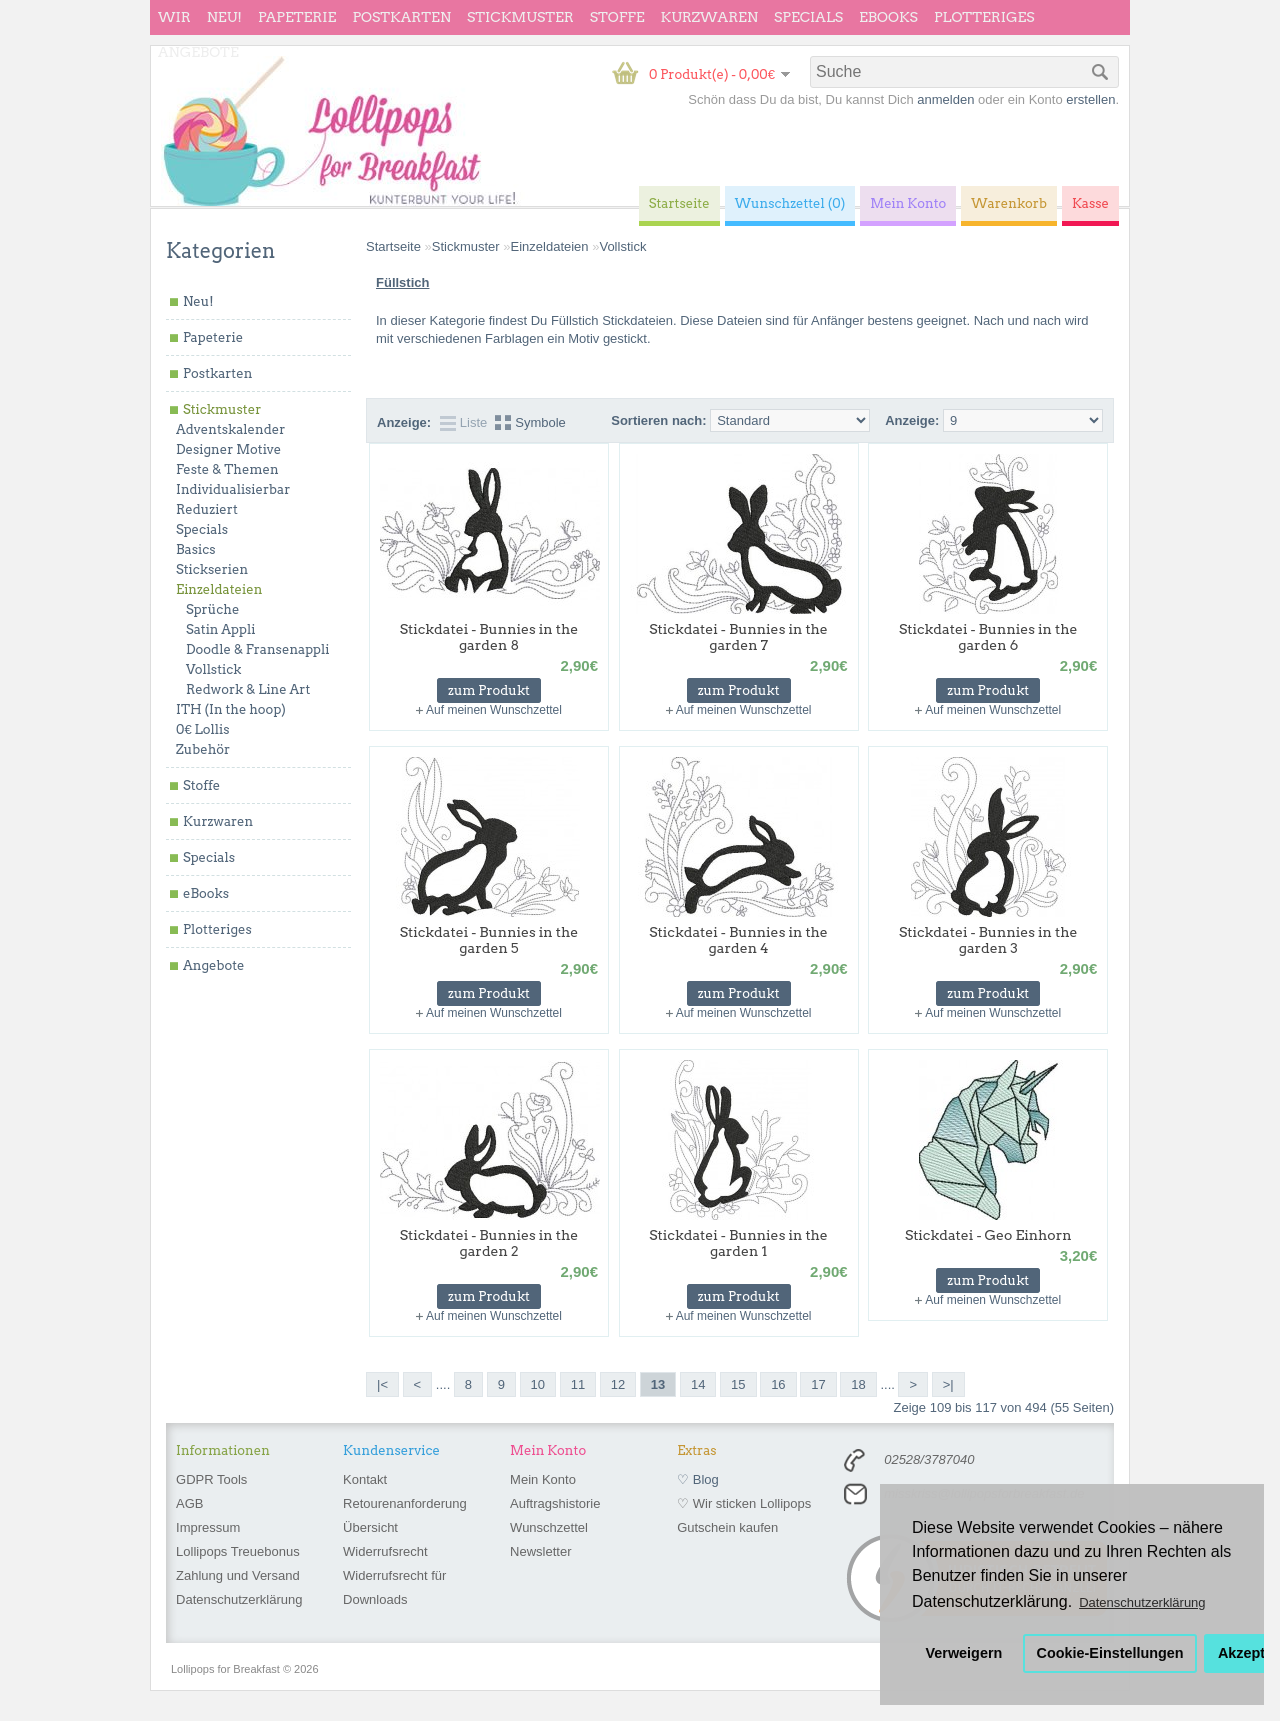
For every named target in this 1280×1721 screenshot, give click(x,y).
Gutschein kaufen (727, 1527)
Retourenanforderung (405, 1503)
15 (738, 1384)
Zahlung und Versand (238, 1575)
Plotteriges (984, 17)
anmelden (945, 99)
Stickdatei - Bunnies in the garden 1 (738, 1243)
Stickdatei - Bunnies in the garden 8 (489, 637)
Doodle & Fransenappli (257, 649)
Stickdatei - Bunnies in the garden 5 (489, 940)
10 (538, 1384)
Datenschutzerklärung (239, 1599)
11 (578, 1384)
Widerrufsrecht (385, 1551)
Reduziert (207, 509)
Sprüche (212, 609)
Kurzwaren (709, 17)
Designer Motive (228, 449)
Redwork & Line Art (248, 689)
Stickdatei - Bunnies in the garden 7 (738, 637)
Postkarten (401, 17)
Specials (808, 17)
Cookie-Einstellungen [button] (1110, 1653)
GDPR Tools (211, 1479)
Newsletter (540, 1551)
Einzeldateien (219, 589)
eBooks (888, 17)
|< (382, 1384)
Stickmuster (520, 17)
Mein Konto (543, 1479)
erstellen (1090, 99)
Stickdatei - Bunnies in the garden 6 (988, 637)
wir (174, 17)
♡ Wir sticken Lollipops (744, 1503)
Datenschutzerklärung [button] (1142, 1602)
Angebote (198, 52)
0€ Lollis (202, 729)
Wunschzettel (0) (790, 203)
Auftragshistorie (555, 1503)
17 (818, 1384)
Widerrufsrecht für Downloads (394, 1587)
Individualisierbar (233, 489)
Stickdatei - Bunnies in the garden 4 (738, 940)
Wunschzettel (549, 1527)
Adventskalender (230, 429)
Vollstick (213, 669)
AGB (189, 1503)
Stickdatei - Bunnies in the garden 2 (489, 1243)
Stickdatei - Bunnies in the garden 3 (988, 940)
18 (858, 1384)
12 (618, 1384)
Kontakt (365, 1479)
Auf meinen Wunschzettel (494, 710)
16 (778, 1384)
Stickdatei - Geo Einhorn (988, 1235)
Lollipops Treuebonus (238, 1551)
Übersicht (370, 1527)
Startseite (393, 246)
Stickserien (212, 569)
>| (948, 1384)
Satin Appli (220, 629)
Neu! (224, 17)
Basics (196, 549)
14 (698, 1384)
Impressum (208, 1527)
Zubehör (203, 749)
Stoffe (617, 17)
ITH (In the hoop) (231, 709)
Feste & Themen (227, 469)
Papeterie (297, 17)
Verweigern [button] (964, 1653)
